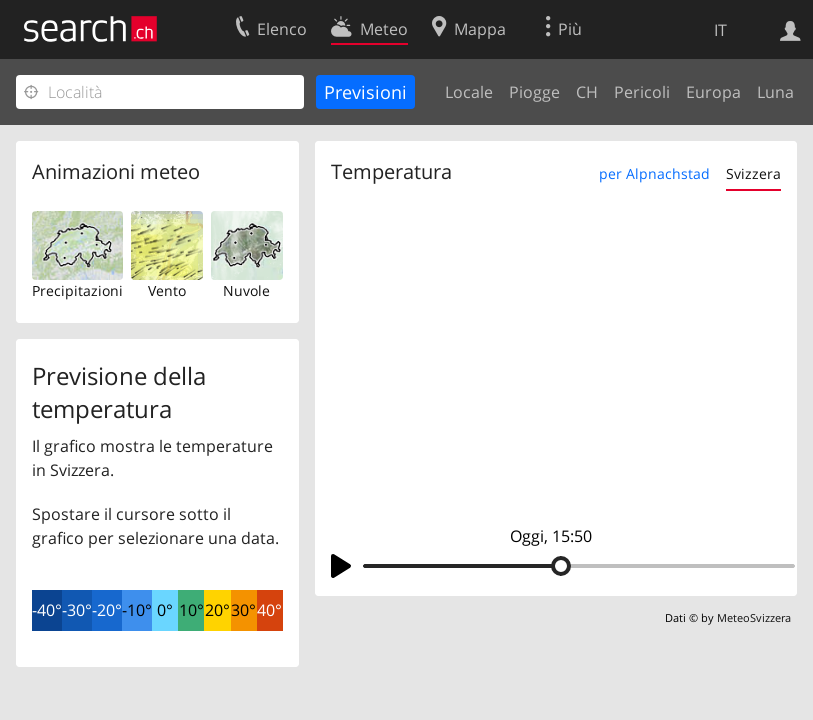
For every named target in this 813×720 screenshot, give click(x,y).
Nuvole (246, 290)
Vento (167, 290)
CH (587, 92)
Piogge (534, 92)
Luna (775, 92)
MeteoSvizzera (754, 617)
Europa (713, 92)
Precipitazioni (77, 290)
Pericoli (642, 92)
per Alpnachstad (654, 173)
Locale (469, 92)
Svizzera (753, 173)
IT (720, 30)
